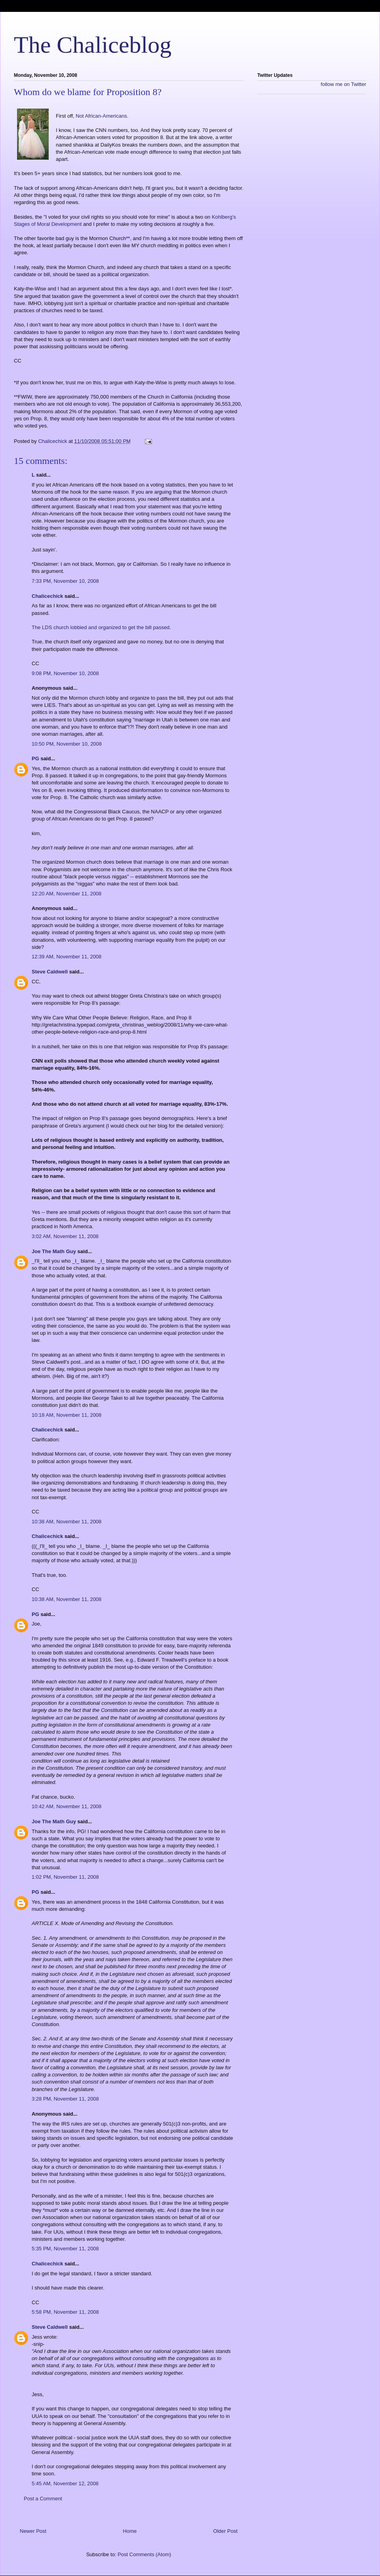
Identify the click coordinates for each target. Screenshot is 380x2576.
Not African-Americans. (102, 116)
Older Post (225, 2531)
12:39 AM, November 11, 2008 (66, 957)
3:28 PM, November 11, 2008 (65, 2099)
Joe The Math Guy (54, 1251)
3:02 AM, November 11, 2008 (65, 1236)
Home (130, 2531)
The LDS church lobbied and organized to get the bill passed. (101, 627)
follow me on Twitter (343, 84)
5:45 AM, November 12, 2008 (65, 2483)
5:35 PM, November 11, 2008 (65, 2249)
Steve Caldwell (50, 972)
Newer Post (33, 2531)
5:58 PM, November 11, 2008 (65, 2312)
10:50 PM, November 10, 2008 (67, 744)
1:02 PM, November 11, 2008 (65, 1877)
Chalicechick (47, 596)
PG (35, 758)
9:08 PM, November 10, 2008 (65, 673)
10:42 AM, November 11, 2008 (66, 1806)
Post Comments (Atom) (144, 2554)
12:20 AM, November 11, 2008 (66, 894)
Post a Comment (43, 2499)
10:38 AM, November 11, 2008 (66, 1522)
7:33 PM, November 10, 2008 (65, 581)
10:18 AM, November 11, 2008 (66, 1415)
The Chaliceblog (92, 45)
